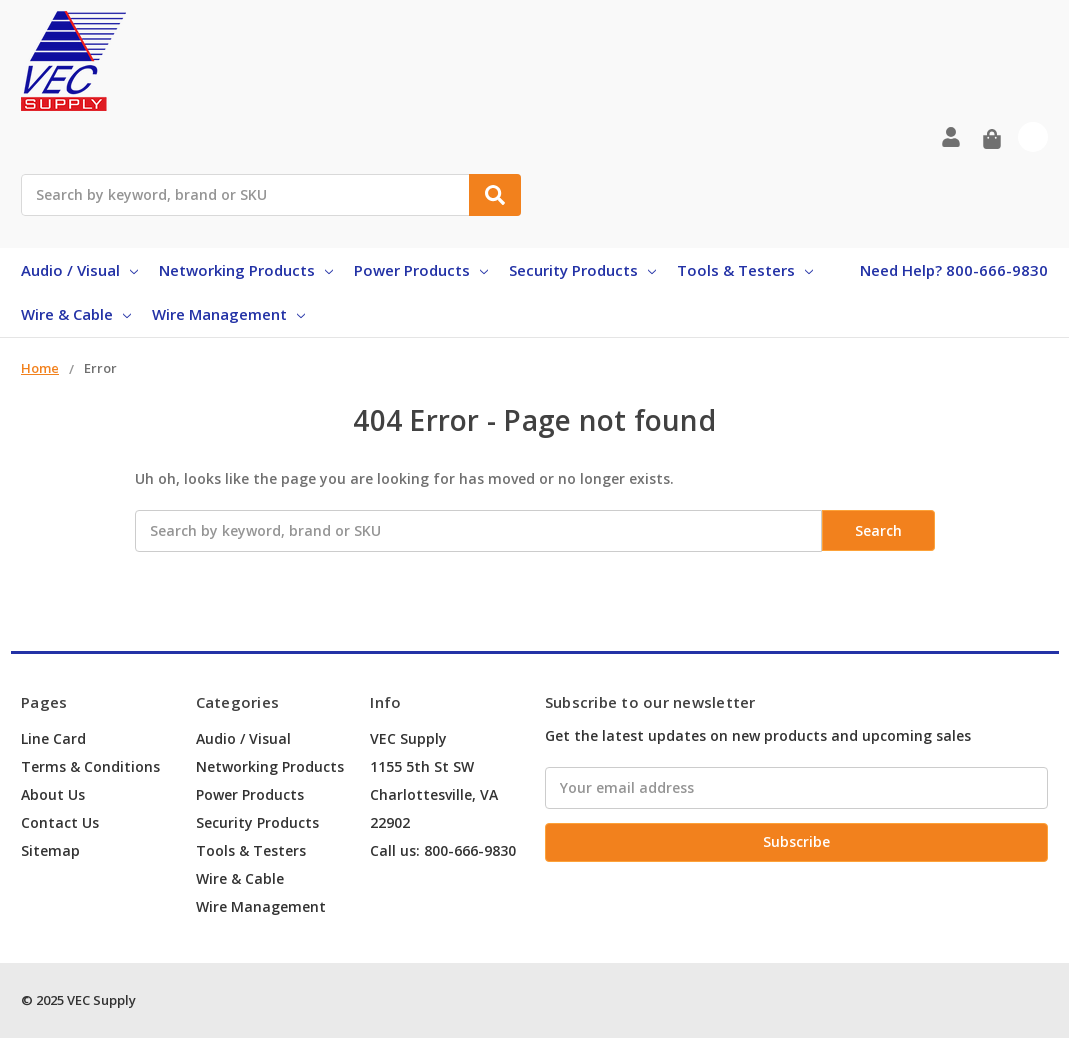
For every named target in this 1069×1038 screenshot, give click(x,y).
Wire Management (228, 314)
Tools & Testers (745, 270)
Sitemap (50, 850)
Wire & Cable (76, 314)
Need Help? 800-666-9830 (954, 270)
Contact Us (60, 822)
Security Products (582, 270)
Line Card (53, 738)
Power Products (421, 270)
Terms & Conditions (90, 766)
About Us (53, 794)
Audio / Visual (79, 270)
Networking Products (246, 270)
